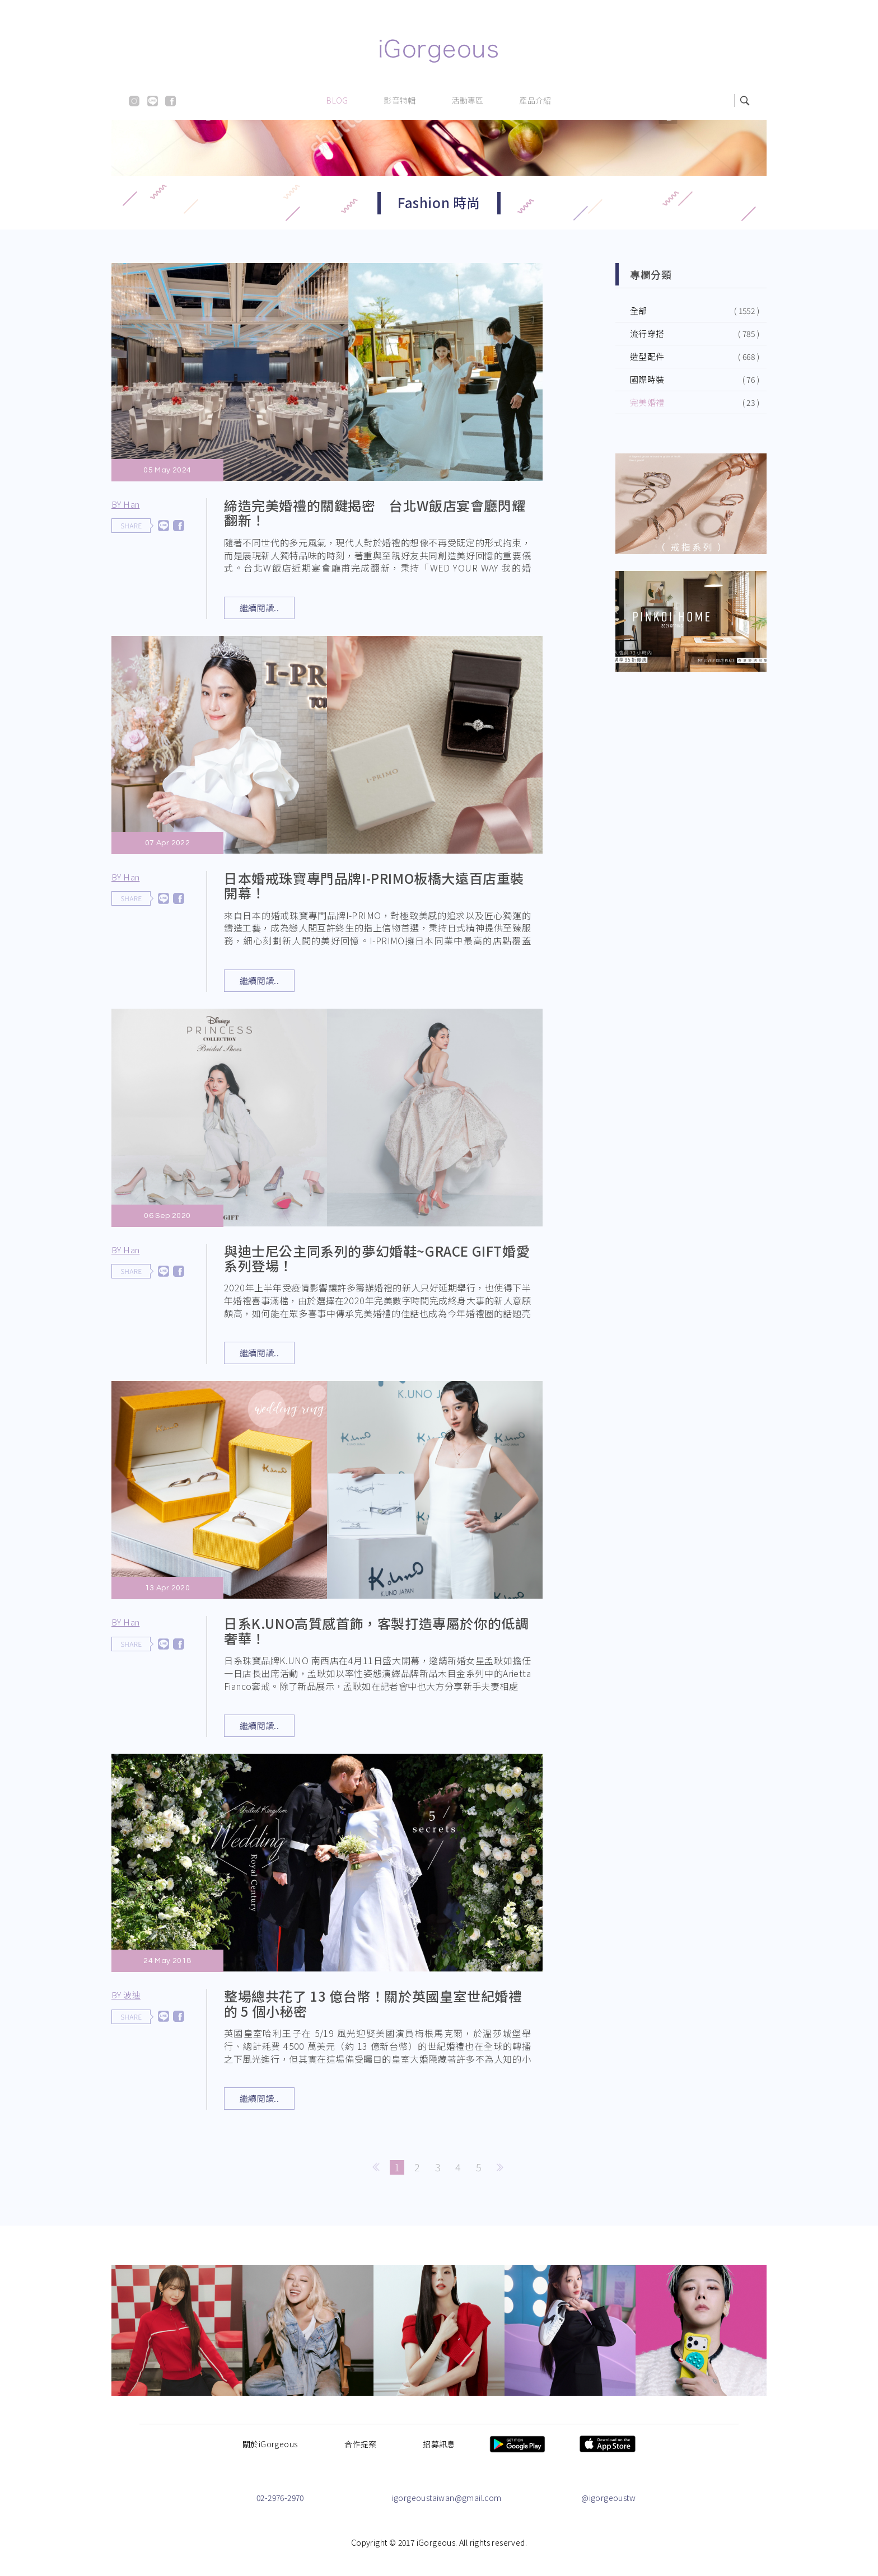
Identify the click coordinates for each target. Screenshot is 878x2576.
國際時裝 (647, 379)
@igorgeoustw (608, 2497)
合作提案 (360, 2443)
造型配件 (647, 356)
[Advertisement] (691, 771)
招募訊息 (439, 2443)
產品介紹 (535, 100)
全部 (638, 310)
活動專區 (467, 100)
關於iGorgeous (269, 2443)
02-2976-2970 (280, 2497)
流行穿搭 (647, 333)
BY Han (125, 504)
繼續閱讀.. (259, 607)
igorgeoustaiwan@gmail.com (447, 2497)
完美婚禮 (647, 402)
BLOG (337, 100)
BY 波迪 (146, 2000)
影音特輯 (400, 100)
